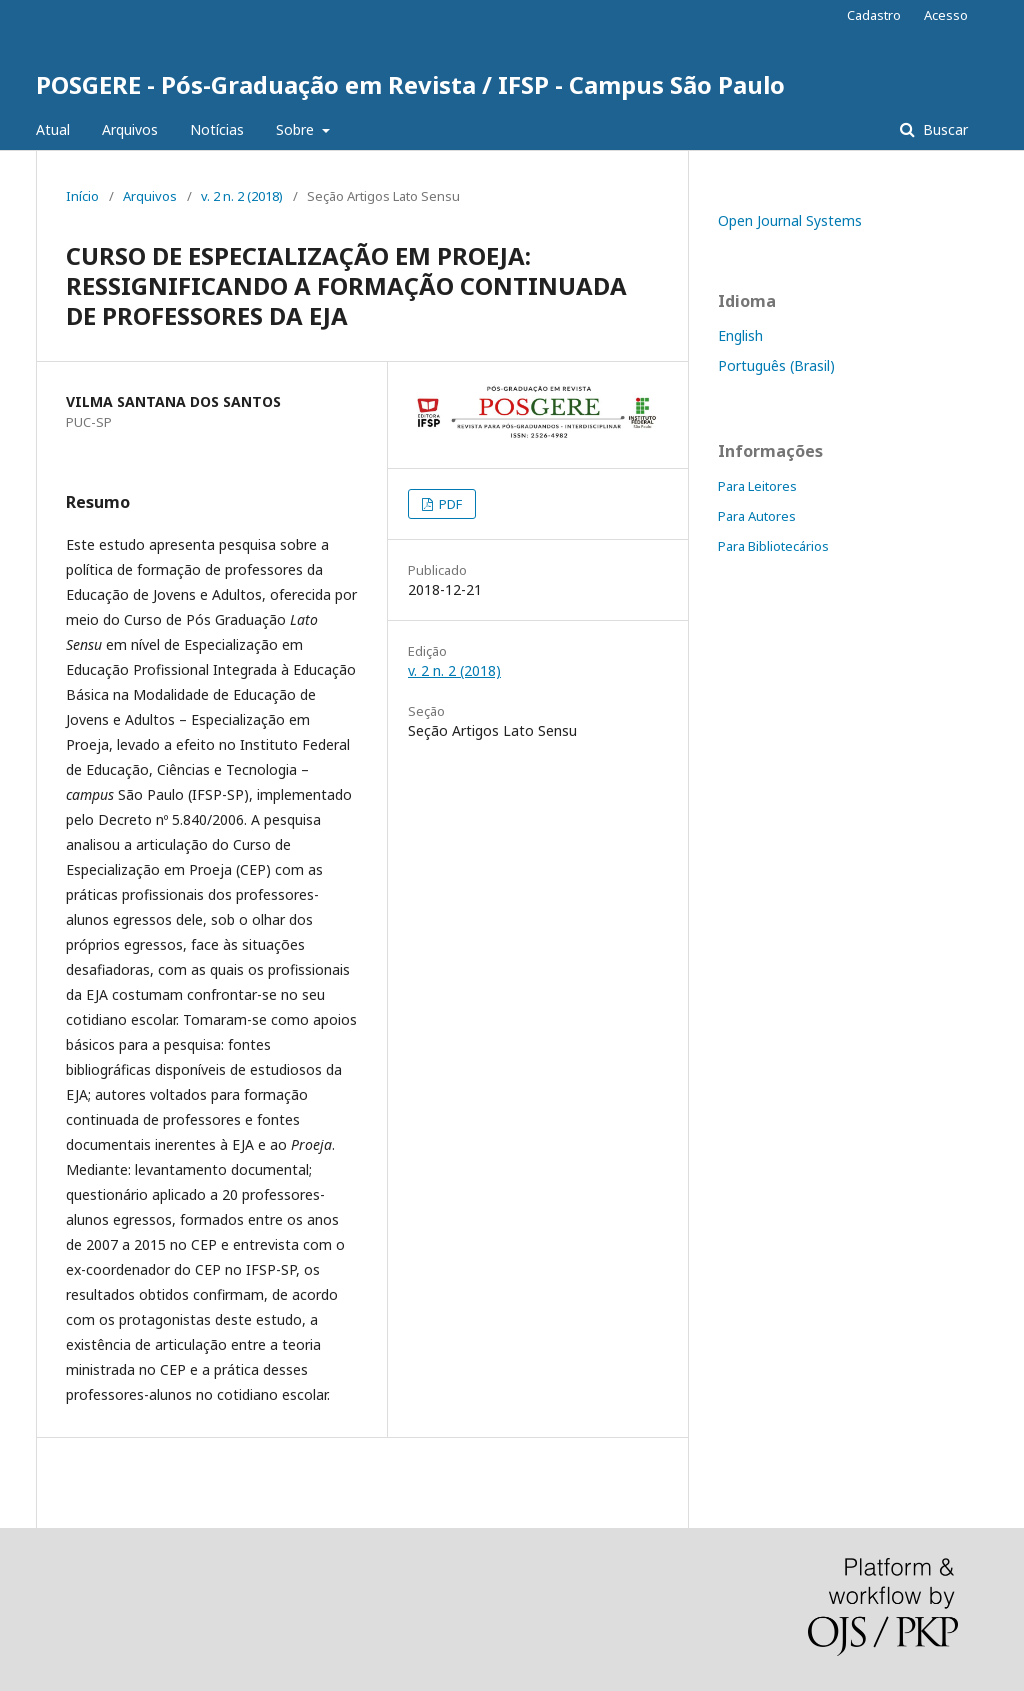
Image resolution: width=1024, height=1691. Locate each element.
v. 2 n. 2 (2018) (242, 196)
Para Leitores (757, 486)
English (740, 335)
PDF (449, 504)
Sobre (297, 129)
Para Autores (757, 516)
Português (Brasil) (776, 365)
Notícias (217, 129)
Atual (53, 129)
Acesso (946, 15)
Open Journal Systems (790, 220)
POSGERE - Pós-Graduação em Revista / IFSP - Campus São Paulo (410, 84)
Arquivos (130, 129)
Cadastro (874, 15)
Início (82, 196)
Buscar (943, 129)
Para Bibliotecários (773, 546)
